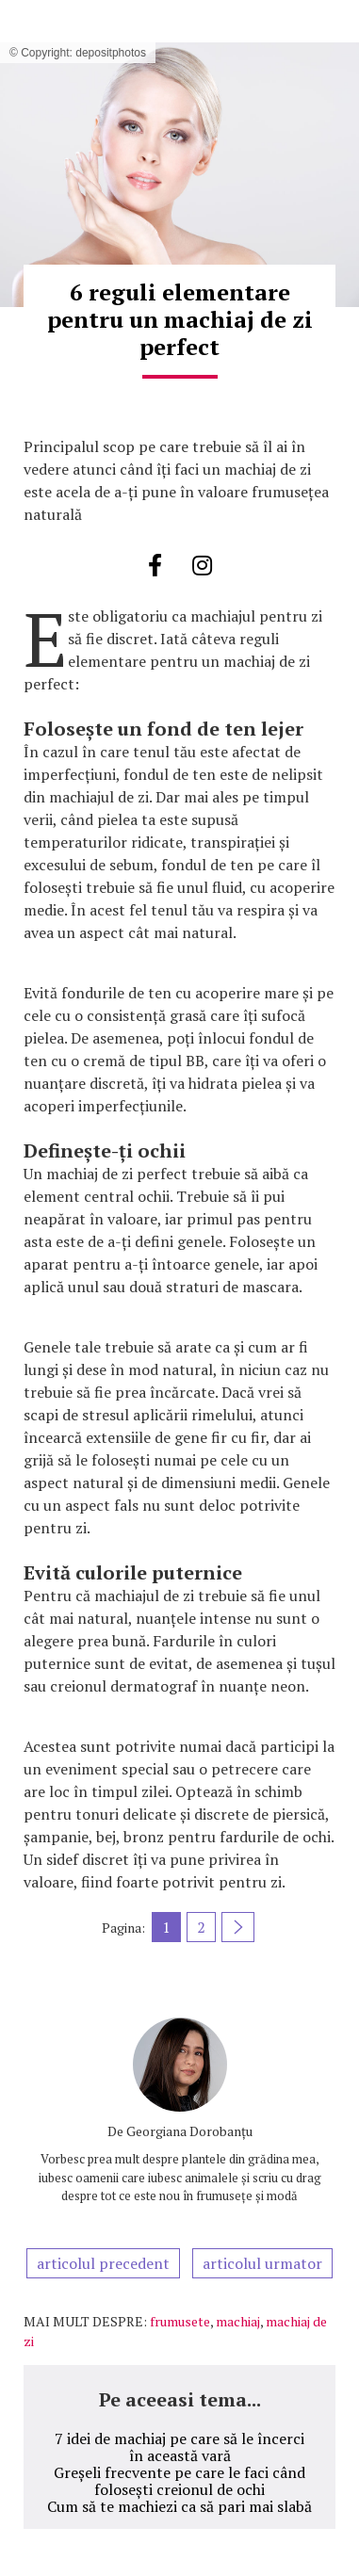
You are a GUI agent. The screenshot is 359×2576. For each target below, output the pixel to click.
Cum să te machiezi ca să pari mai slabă (179, 2506)
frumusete (180, 2321)
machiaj (238, 2321)
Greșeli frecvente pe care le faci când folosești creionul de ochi (179, 2481)
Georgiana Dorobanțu (189, 2131)
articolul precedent (103, 2263)
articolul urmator (262, 2263)
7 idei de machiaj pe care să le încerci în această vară (179, 2447)
